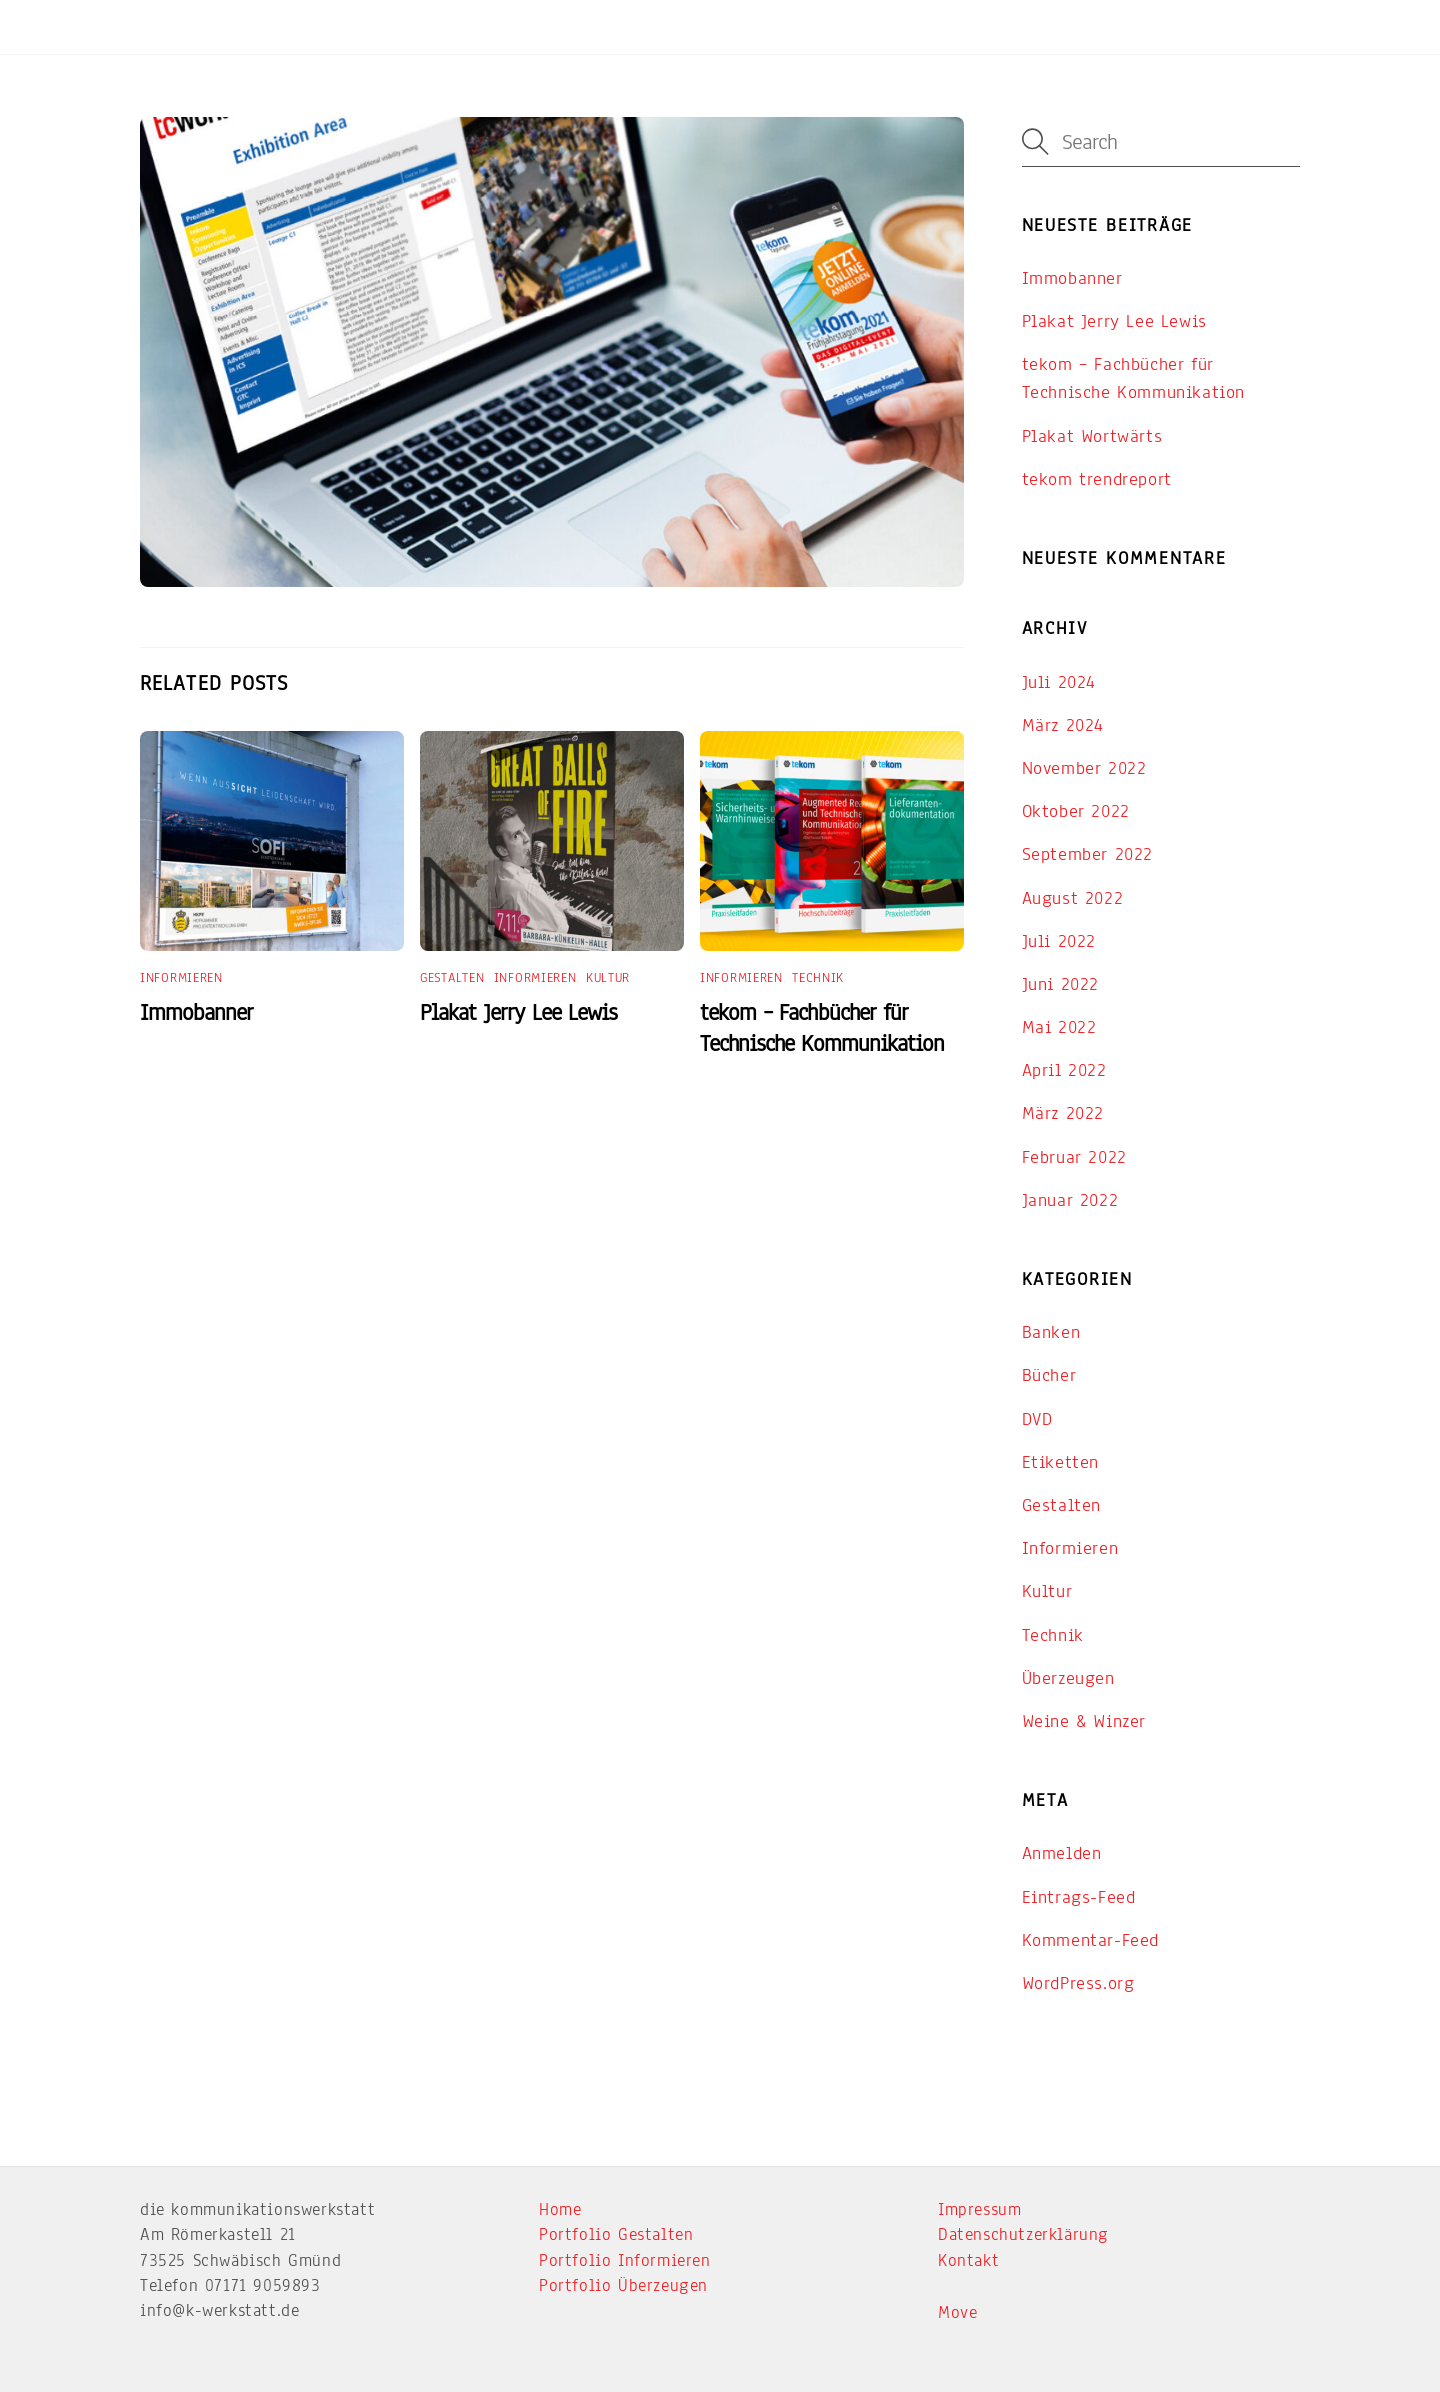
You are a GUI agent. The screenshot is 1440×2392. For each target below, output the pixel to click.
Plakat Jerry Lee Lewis (518, 1012)
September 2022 (1087, 854)
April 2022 (1064, 1070)
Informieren (181, 978)
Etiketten (1060, 1462)
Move (957, 2312)
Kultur (608, 978)
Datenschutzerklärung (1023, 2234)
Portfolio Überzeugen (623, 2285)
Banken (1051, 1332)
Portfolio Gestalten (616, 2234)
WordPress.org (1078, 1983)
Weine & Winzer (1084, 1721)
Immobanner (196, 1012)
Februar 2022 (1074, 1157)
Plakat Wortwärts (1092, 436)
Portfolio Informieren (625, 2260)
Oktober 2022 (1076, 811)
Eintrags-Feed (1079, 1897)
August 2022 (1073, 898)
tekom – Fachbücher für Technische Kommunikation (822, 1028)
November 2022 (1084, 768)
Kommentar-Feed (1090, 1940)
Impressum (979, 2209)
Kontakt (968, 2260)
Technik (818, 978)
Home (560, 2209)
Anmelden (1062, 1853)
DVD (1037, 1419)
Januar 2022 (1070, 1200)
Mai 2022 (1059, 1027)
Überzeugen (1068, 1678)
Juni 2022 (1060, 984)
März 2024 (1063, 725)
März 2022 (1063, 1113)
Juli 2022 (1059, 941)
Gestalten (452, 978)
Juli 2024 (1059, 682)
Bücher (1049, 1375)
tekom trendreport (1097, 479)
